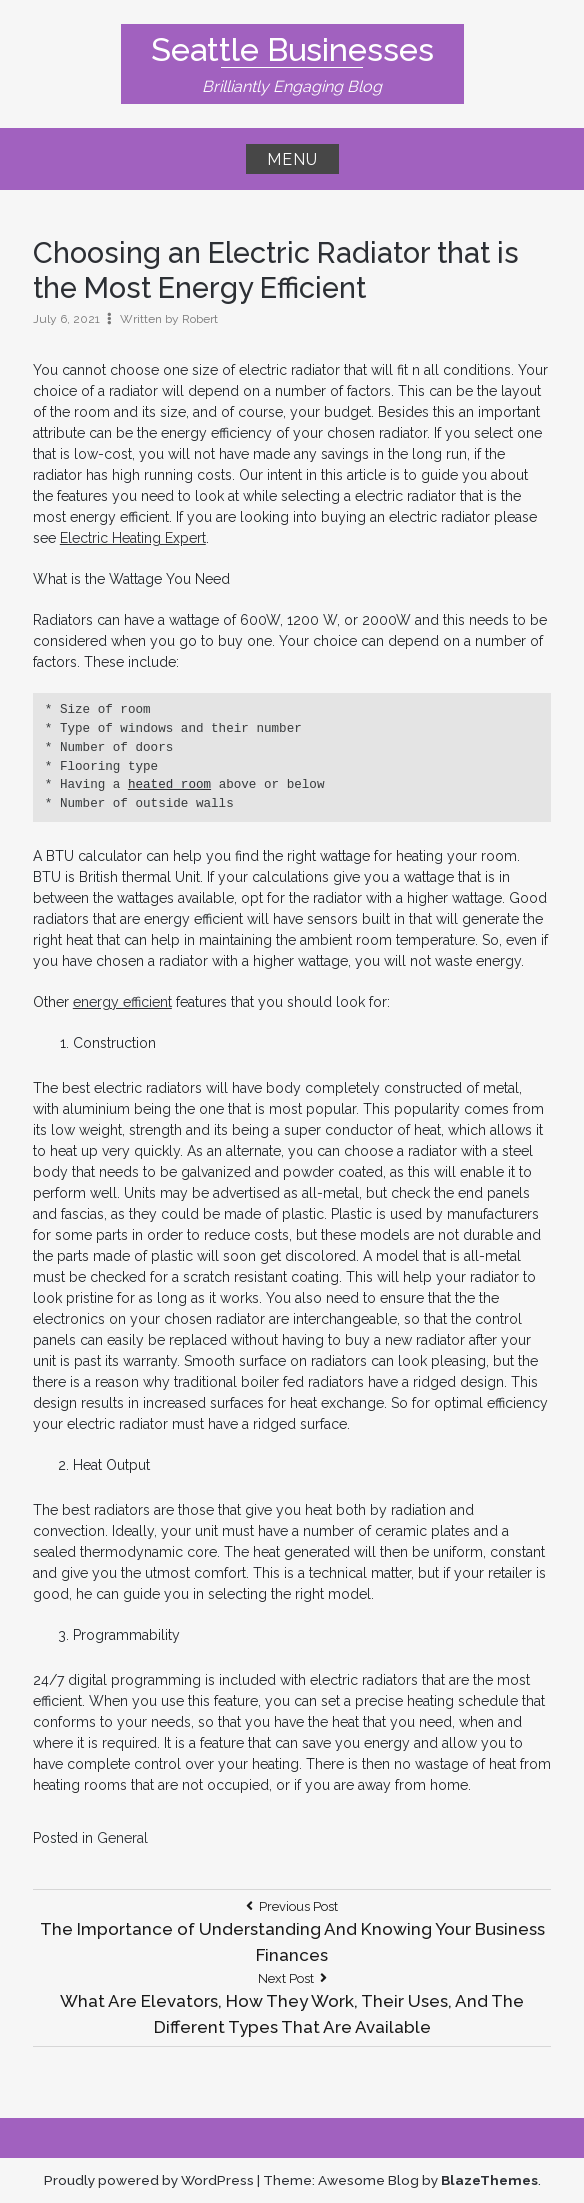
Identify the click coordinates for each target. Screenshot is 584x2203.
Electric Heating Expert (133, 538)
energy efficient (122, 1002)
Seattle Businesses (292, 49)
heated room (169, 785)
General (122, 1838)
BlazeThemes (489, 2180)
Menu (292, 159)
